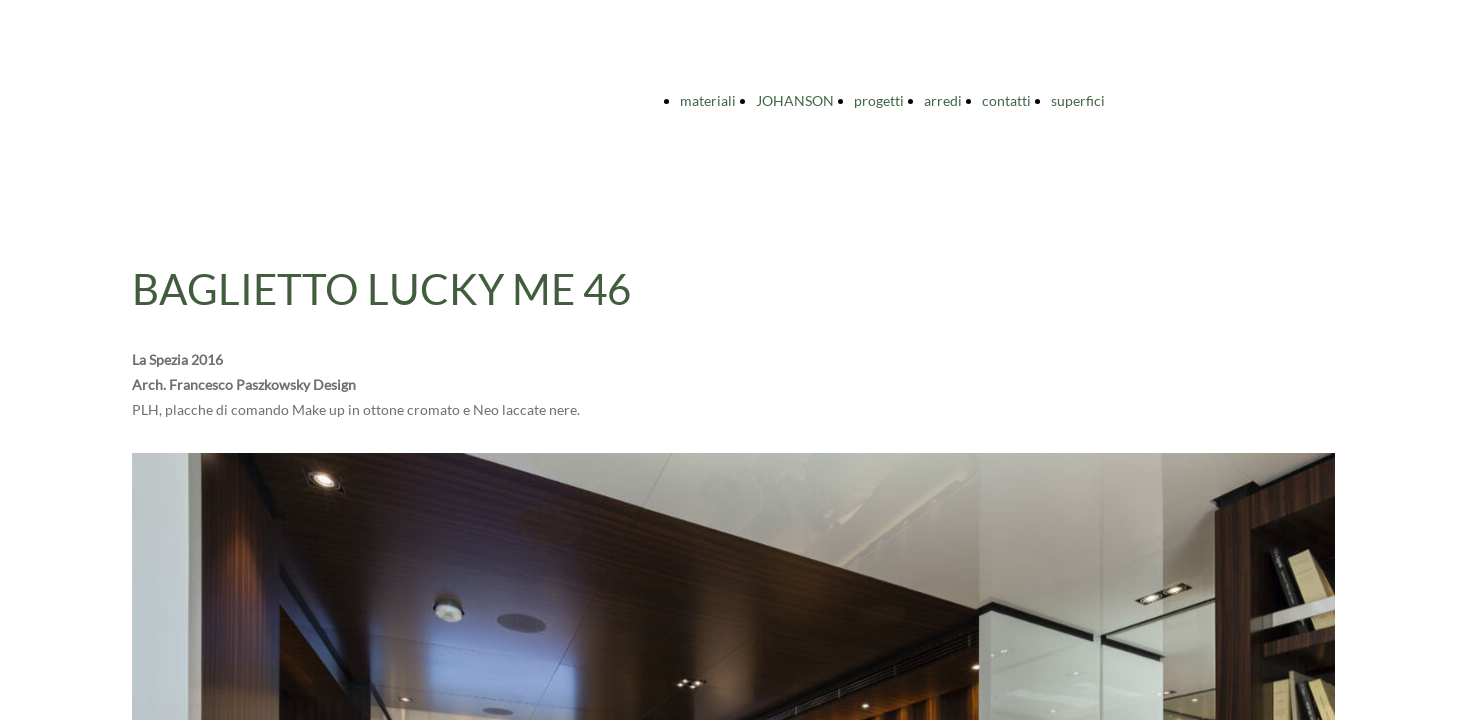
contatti (1006, 100)
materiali (708, 100)
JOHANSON (795, 100)
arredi (943, 100)
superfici (1078, 100)
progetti (879, 100)
